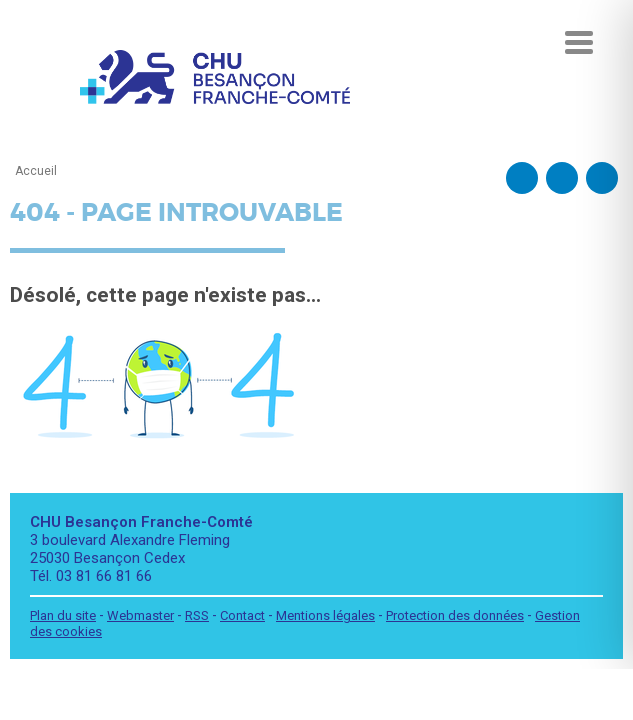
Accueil (36, 171)
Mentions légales (325, 615)
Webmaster (140, 615)
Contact (242, 615)
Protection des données (455, 615)
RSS (197, 615)
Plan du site (63, 615)
